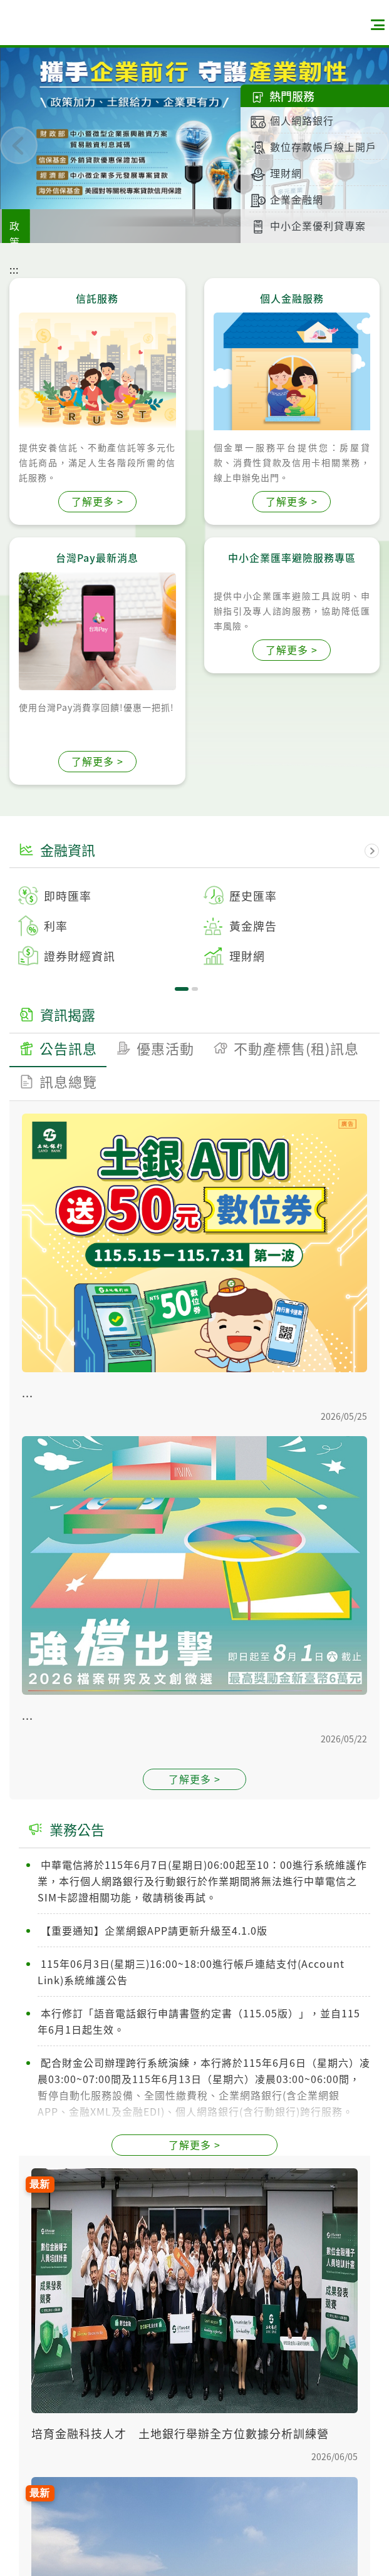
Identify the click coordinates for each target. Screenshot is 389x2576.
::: (14, 269)
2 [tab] (195, 989)
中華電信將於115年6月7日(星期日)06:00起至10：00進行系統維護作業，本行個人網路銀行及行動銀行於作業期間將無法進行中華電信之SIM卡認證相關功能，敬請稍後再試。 (202, 2011)
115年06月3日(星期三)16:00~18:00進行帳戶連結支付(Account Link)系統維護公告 (191, 2102)
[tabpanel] (194, 925)
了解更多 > (97, 501)
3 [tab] (202, 1154)
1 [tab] (182, 989)
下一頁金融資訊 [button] (372, 851)
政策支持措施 (117, 225)
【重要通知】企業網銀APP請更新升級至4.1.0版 (152, 2061)
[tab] (57, 1181)
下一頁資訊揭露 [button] (372, 1016)
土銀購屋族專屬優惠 (214, 225)
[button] (19, 145)
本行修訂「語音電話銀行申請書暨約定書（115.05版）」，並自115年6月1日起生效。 (199, 2152)
